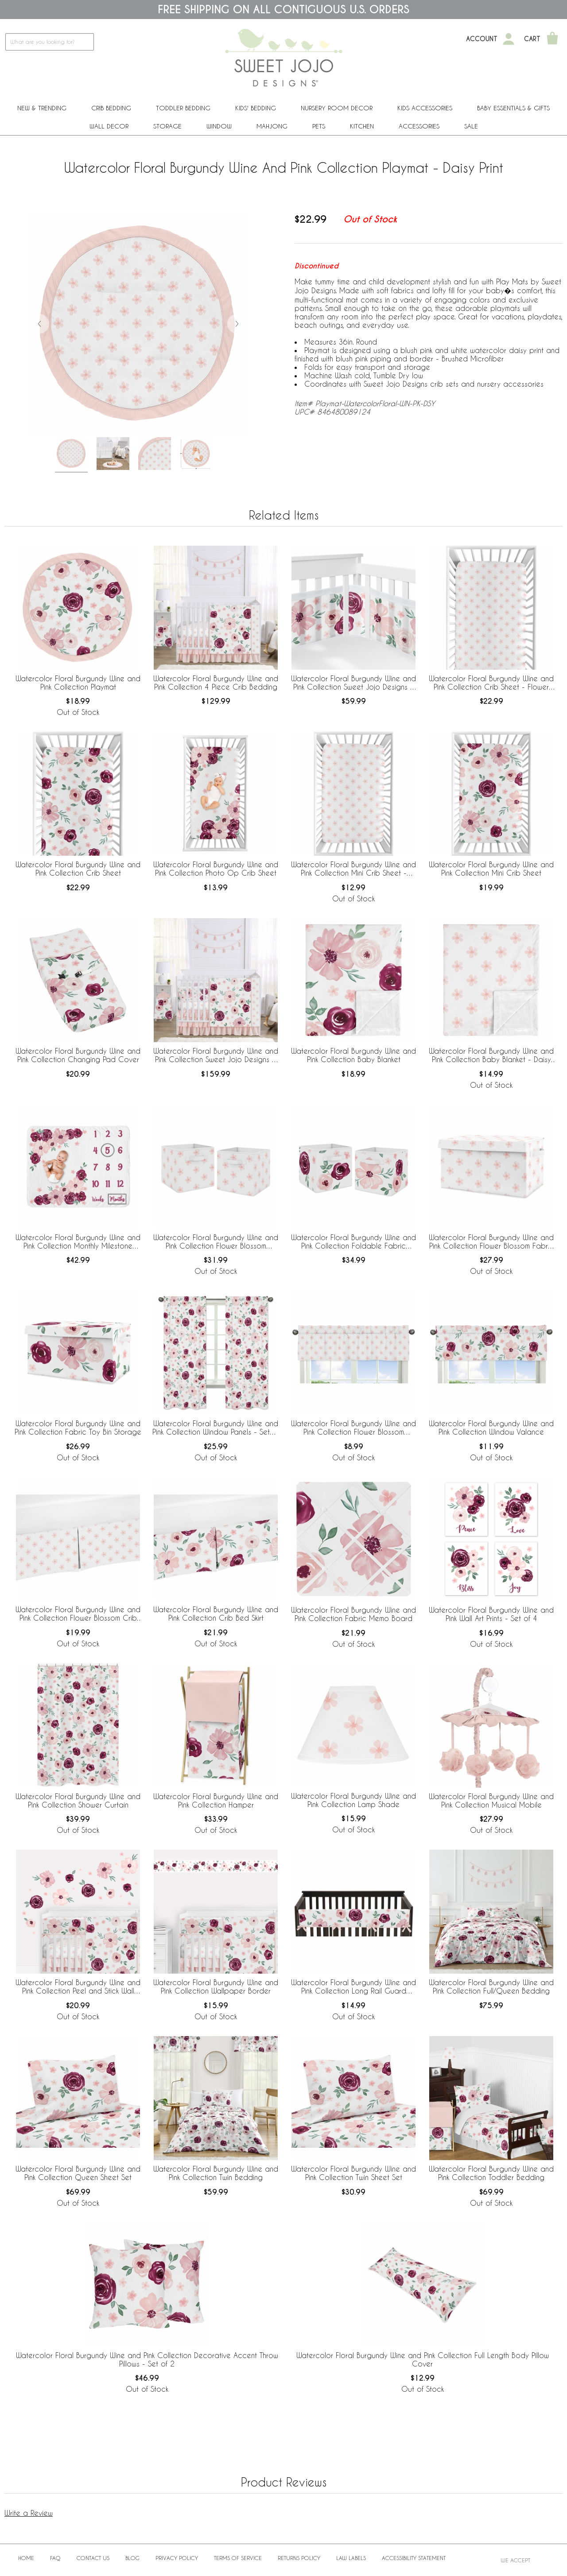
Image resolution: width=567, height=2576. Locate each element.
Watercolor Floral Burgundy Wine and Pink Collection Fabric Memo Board (353, 1614)
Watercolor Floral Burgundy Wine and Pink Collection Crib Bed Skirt (215, 1613)
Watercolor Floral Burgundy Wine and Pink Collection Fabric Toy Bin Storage (78, 1427)
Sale (471, 126)
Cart (532, 39)
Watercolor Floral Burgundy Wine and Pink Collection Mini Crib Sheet (491, 868)
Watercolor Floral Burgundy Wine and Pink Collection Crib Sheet (78, 868)
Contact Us (93, 2558)
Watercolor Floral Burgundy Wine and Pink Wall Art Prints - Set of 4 (491, 1614)
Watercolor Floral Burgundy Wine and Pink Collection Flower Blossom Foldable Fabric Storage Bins (215, 1242)
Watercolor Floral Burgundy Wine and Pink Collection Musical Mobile (491, 1800)
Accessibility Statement (414, 2558)
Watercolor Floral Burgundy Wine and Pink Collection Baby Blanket (353, 1055)
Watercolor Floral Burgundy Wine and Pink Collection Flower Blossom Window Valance (353, 1428)
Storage (167, 126)
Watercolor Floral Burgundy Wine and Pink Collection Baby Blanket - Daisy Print (491, 1055)
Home (26, 2558)
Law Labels (351, 2558)
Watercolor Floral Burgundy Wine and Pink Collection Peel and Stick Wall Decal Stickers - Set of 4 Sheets (78, 1987)
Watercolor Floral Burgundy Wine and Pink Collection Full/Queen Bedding (491, 1986)
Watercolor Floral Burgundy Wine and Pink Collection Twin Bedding (215, 2173)
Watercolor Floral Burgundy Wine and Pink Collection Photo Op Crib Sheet (215, 868)
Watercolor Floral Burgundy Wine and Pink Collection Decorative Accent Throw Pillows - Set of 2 (147, 2359)
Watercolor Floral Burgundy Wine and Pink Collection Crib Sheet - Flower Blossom (491, 683)
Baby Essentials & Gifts (513, 108)
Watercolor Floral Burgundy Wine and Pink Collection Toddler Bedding (491, 2173)
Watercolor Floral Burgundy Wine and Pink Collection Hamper (215, 1800)
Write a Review (28, 2513)
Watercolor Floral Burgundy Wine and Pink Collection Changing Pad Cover (78, 1055)
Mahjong (271, 126)
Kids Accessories (424, 108)
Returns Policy (299, 2558)
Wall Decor (108, 126)
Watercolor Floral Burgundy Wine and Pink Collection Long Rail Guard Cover (353, 1987)
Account (481, 39)
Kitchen (362, 126)
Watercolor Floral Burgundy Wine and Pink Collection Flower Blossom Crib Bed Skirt (78, 1614)
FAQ (55, 2558)
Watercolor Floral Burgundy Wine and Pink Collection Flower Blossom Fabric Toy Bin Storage (491, 1242)
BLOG (132, 2558)
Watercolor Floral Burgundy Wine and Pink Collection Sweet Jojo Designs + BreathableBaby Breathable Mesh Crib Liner (353, 683)
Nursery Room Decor (337, 108)
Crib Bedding (111, 108)
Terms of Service (238, 2558)
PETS (318, 126)
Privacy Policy (176, 2558)
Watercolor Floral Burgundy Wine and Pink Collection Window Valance (491, 1427)
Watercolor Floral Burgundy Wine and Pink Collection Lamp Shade (353, 1800)
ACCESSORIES (419, 126)
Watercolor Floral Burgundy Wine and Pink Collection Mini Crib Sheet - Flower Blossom (353, 869)
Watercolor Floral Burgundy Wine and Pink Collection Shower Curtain (78, 1800)
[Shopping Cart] (552, 39)
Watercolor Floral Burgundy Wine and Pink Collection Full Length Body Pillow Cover (422, 2359)
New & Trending (41, 108)
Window (219, 126)
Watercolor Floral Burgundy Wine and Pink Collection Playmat (78, 682)
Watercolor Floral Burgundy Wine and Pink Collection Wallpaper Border (215, 1986)
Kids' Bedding (255, 108)
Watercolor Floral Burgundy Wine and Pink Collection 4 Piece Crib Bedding (215, 682)
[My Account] (508, 39)
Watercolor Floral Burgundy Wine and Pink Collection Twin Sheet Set (353, 2173)
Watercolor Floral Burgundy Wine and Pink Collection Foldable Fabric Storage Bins (353, 1242)
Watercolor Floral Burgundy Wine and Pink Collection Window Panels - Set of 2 (215, 1428)
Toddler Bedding (183, 108)
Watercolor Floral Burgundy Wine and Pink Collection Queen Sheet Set (78, 2173)
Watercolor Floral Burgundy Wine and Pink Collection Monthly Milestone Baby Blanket (78, 1242)
